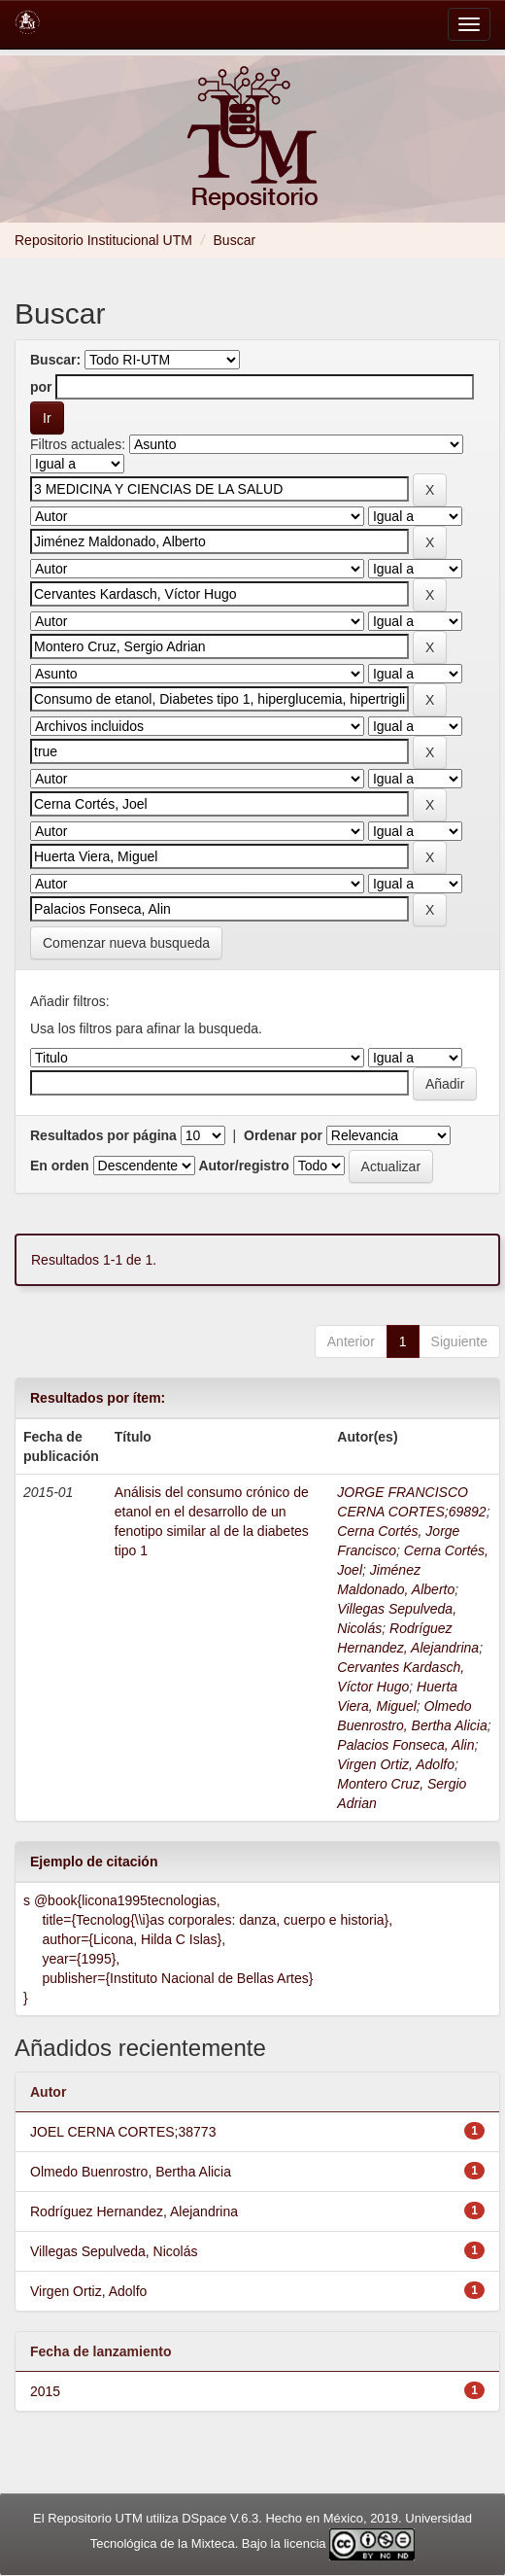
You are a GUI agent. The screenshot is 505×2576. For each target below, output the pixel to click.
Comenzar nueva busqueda (126, 943)
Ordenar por (283, 1135)
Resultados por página (103, 1135)
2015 (45, 2391)
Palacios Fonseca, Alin (405, 1745)
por (41, 387)
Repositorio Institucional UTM (103, 240)
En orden (59, 1165)
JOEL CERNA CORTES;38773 (123, 2132)
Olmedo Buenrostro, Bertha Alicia (130, 2171)
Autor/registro (243, 1165)
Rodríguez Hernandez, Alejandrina (134, 2211)
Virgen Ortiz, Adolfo (395, 1764)
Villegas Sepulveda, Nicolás (114, 2251)
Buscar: (55, 359)
